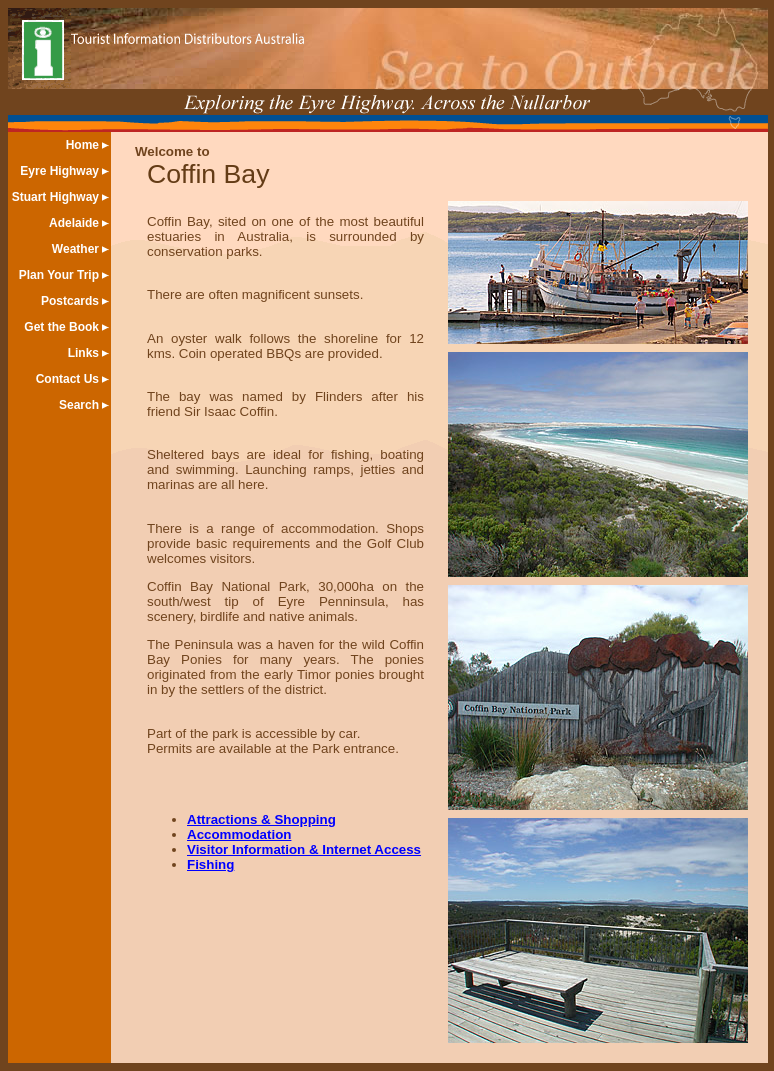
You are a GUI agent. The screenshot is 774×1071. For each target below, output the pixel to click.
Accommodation (239, 834)
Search (79, 405)
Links (83, 353)
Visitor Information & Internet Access (304, 849)
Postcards (70, 301)
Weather (75, 249)
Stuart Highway (55, 197)
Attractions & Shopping (261, 819)
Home (82, 145)
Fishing (210, 864)
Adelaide (74, 223)
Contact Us (67, 379)
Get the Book (61, 327)
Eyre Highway (59, 171)
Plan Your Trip (59, 275)
